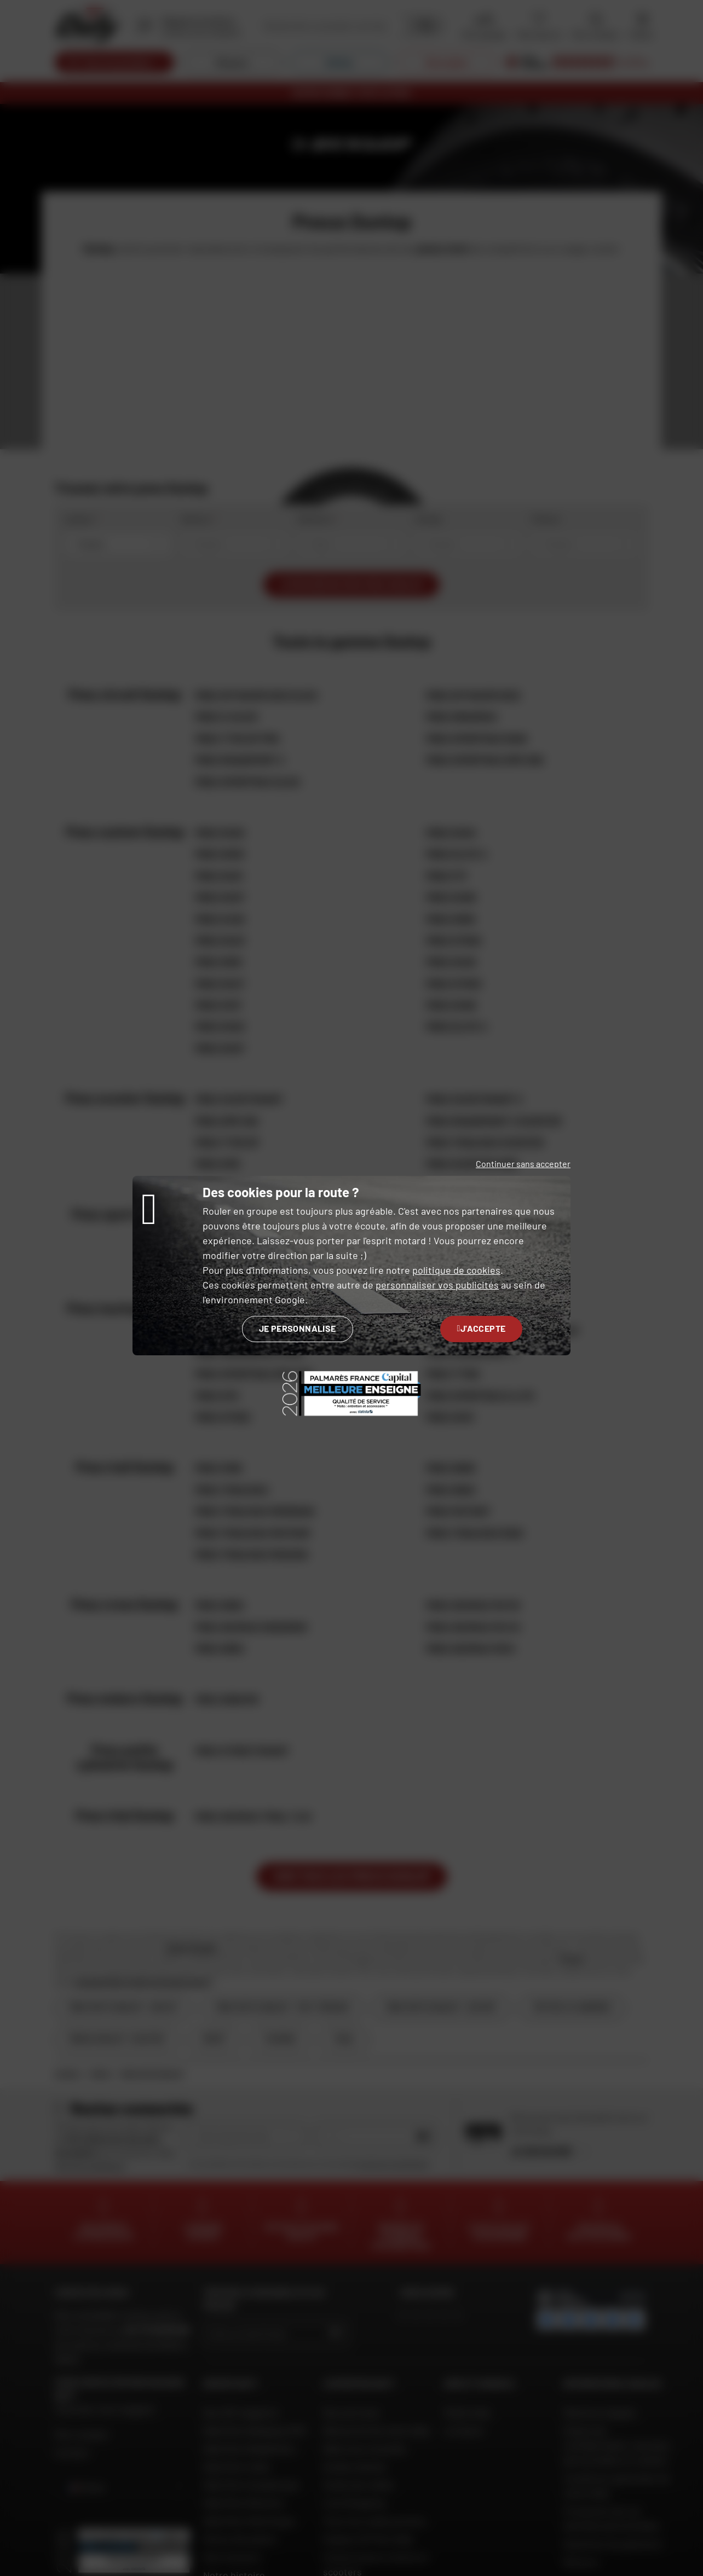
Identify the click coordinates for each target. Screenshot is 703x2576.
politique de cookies (456, 1270)
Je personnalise (297, 1328)
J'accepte (481, 1328)
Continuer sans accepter (523, 1163)
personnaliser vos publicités (437, 1285)
